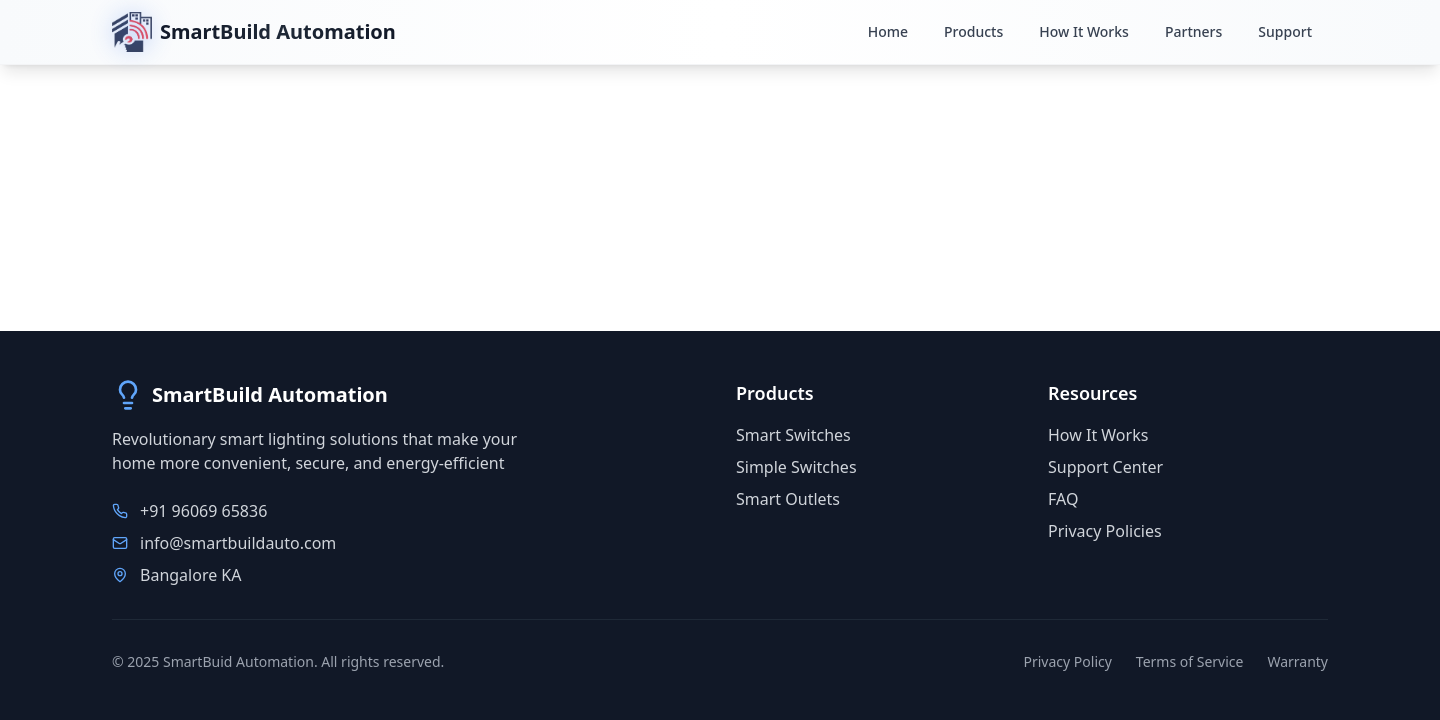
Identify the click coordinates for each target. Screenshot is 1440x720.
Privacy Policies (1105, 531)
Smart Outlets (788, 499)
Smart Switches (793, 435)
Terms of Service (1190, 661)
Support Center (1105, 467)
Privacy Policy (1068, 661)
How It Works (1098, 435)
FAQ (1063, 499)
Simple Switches (796, 467)
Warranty (1297, 661)
